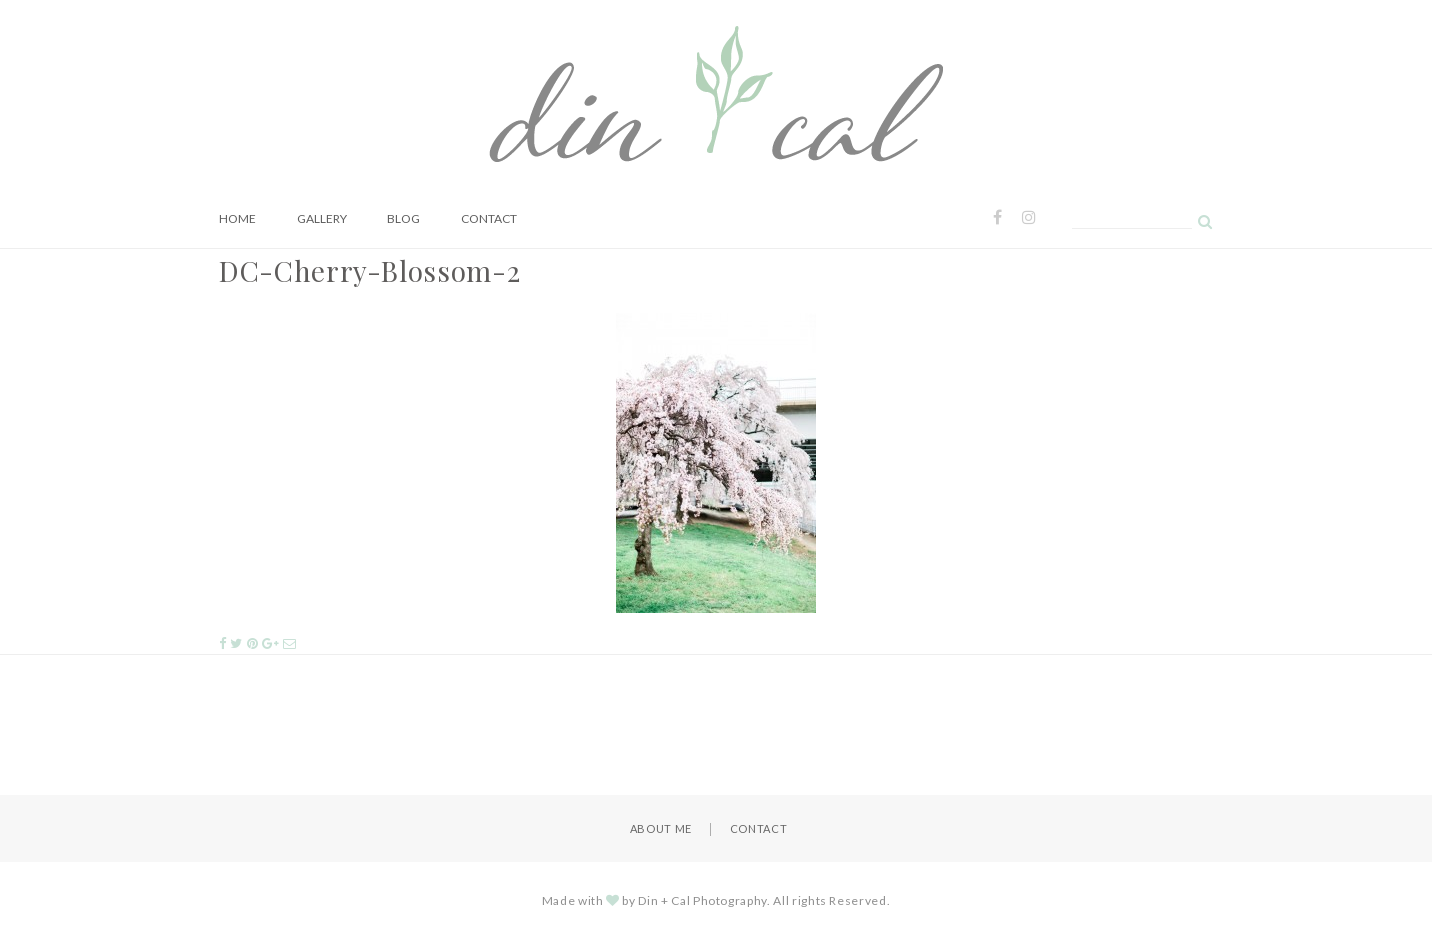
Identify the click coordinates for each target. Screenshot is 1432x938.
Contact (489, 218)
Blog (403, 218)
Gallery (322, 218)
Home (237, 218)
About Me (661, 828)
